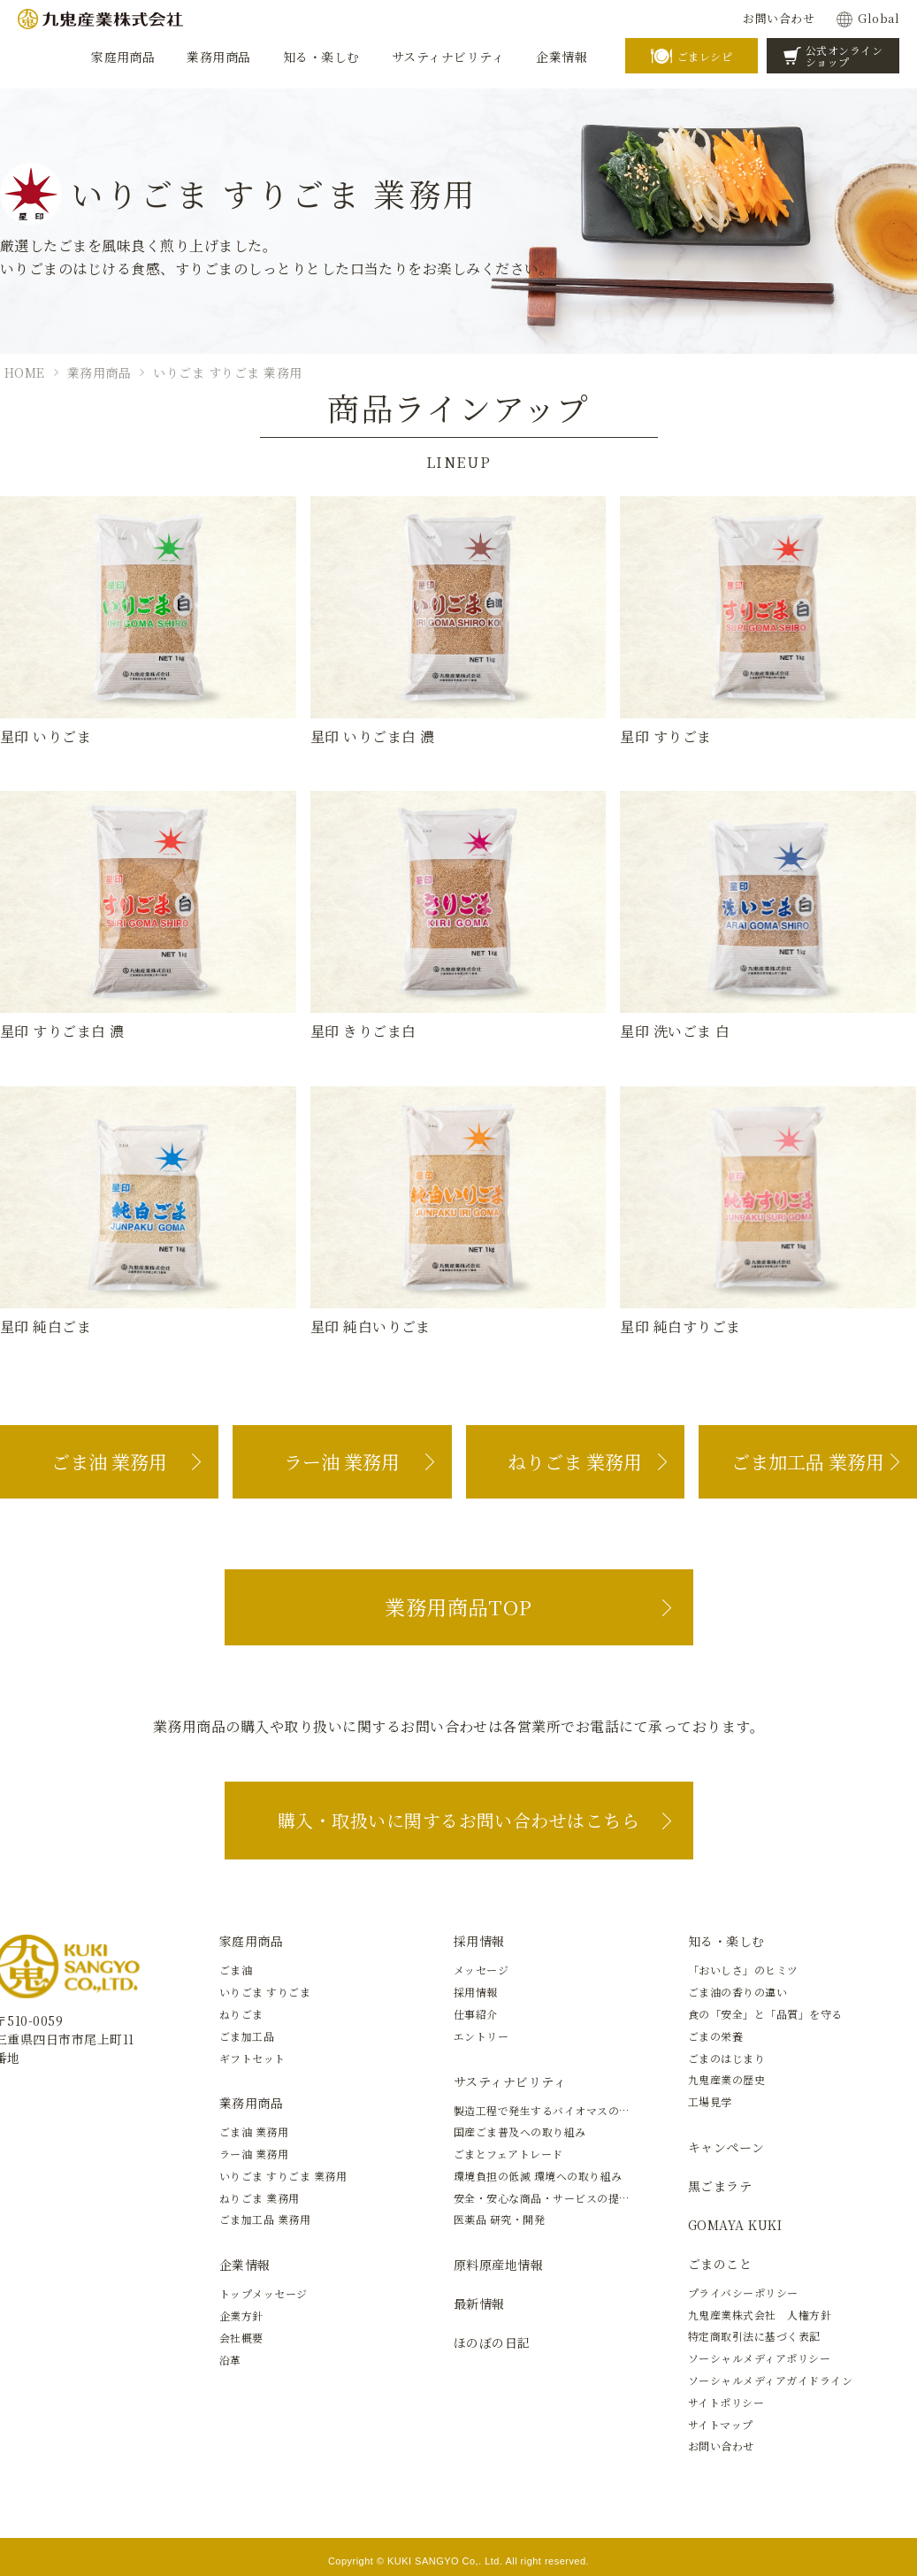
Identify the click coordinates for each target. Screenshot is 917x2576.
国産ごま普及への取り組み (520, 2131)
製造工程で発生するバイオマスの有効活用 (558, 2110)
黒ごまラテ (720, 2186)
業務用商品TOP (458, 1607)
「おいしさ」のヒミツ (743, 1969)
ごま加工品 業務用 (807, 1461)
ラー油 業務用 (342, 1461)
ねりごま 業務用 (575, 1461)
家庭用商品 (251, 1941)
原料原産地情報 (498, 2264)
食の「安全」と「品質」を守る (765, 2013)
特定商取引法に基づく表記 (754, 2335)
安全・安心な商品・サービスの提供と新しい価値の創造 (592, 2197)
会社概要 (241, 2337)
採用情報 (479, 1941)
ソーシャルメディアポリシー (759, 2357)
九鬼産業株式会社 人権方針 (759, 2314)
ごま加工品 (246, 2035)
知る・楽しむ (726, 1941)
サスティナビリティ (510, 2081)
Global (878, 19)
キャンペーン (726, 2147)
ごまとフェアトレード (508, 2153)
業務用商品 (99, 372)
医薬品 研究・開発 (499, 2219)
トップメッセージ (263, 2293)
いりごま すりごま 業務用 (227, 372)
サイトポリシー (726, 2402)
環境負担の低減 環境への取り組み (538, 2175)
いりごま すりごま (264, 1991)
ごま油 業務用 (109, 1461)
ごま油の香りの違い (737, 1991)
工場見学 (710, 2101)
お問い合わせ (778, 19)
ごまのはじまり (726, 2058)
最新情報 (479, 2303)
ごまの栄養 (715, 2035)
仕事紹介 (476, 2013)
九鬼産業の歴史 (726, 2079)
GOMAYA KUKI (735, 2225)
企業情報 (245, 2264)
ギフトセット (252, 2058)
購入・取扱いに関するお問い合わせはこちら (459, 1820)
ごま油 (235, 1969)
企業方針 (241, 2315)
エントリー (481, 2035)
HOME (24, 372)
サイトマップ (720, 2424)
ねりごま (241, 2013)
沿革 (230, 2359)
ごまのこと (720, 2264)
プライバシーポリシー (743, 2292)
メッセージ (481, 1969)
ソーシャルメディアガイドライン (770, 2380)
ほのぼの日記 (492, 2342)
